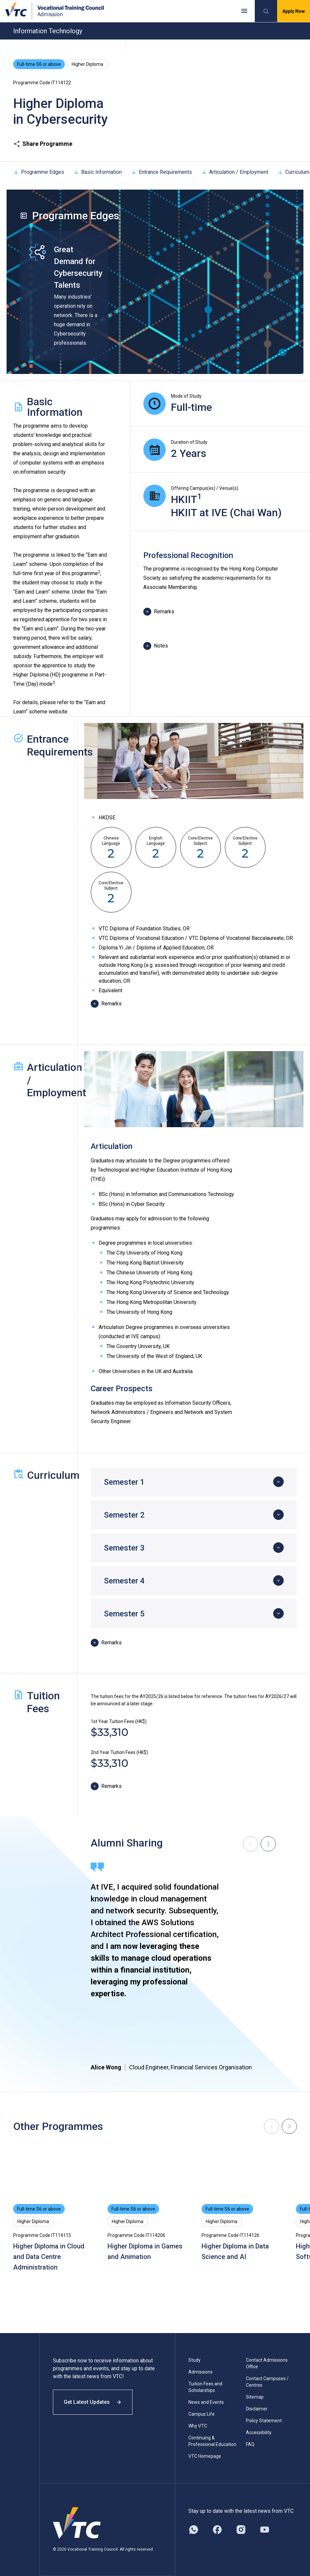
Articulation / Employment (234, 172)
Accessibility (259, 2432)
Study (194, 2360)
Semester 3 (124, 1548)
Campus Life (201, 2414)
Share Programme (42, 144)
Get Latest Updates (93, 2402)
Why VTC (197, 2426)
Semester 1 (124, 1482)
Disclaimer (257, 2408)
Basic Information (97, 172)
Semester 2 (124, 1515)
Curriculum (293, 172)
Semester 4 (124, 1580)
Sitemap (255, 2397)
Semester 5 (124, 1613)
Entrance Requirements (161, 172)
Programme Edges (38, 172)
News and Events (206, 2402)
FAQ (250, 2444)
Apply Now (293, 11)
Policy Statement (264, 2420)
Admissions (200, 2372)
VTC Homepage (204, 2456)
